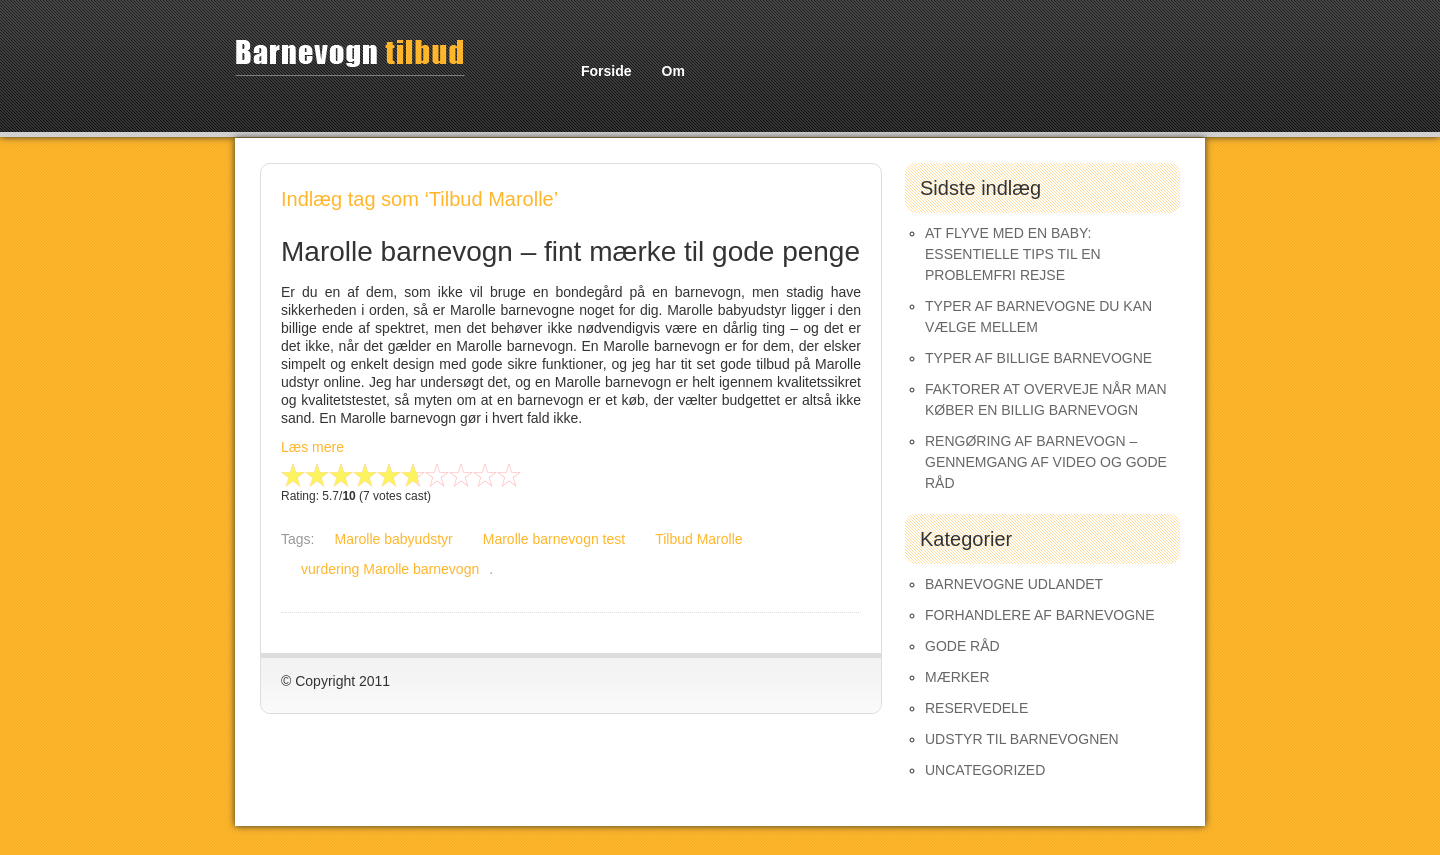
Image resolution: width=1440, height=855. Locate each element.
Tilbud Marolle (698, 539)
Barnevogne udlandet (1014, 584)
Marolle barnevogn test (554, 539)
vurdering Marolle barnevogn (390, 569)
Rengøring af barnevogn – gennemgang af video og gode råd (1046, 462)
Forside (606, 71)
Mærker (957, 677)
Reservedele (976, 708)
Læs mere (312, 447)
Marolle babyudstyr (393, 539)
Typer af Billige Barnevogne (1038, 358)
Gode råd (962, 646)
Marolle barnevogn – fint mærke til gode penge (570, 251)
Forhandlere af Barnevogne (1040, 615)
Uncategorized (985, 770)
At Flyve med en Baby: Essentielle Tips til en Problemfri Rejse (1013, 254)
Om (673, 71)
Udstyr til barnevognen (1022, 739)
